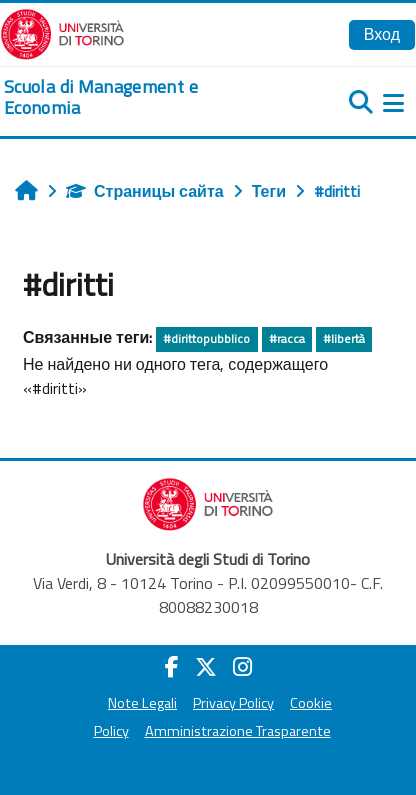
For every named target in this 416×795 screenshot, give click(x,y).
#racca (287, 338)
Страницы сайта (145, 191)
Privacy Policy (233, 703)
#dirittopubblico (206, 338)
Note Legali (142, 703)
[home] (138, 97)
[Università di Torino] (62, 32)
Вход (382, 34)
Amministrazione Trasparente (238, 731)
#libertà (344, 338)
